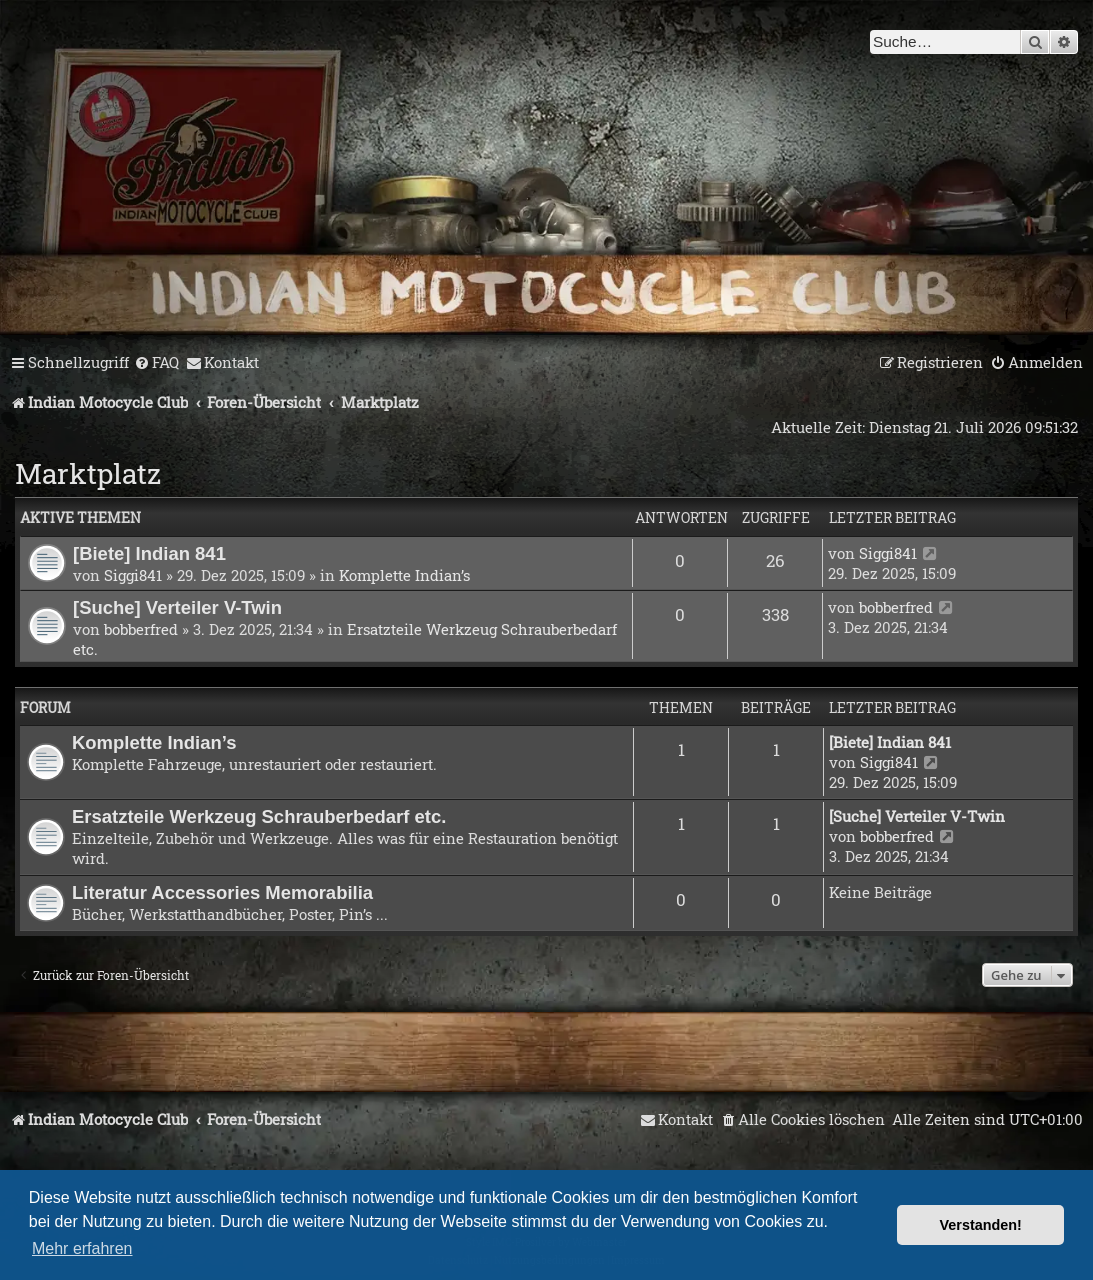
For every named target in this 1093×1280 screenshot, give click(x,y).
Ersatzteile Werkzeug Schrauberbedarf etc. (259, 816)
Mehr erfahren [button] (82, 1248)
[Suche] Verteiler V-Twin (177, 607)
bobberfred (141, 629)
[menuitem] (156, 363)
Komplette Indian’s (404, 575)
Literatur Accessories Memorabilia (222, 892)
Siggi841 (133, 575)
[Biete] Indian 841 (149, 553)
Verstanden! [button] (981, 1225)
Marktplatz (88, 473)
